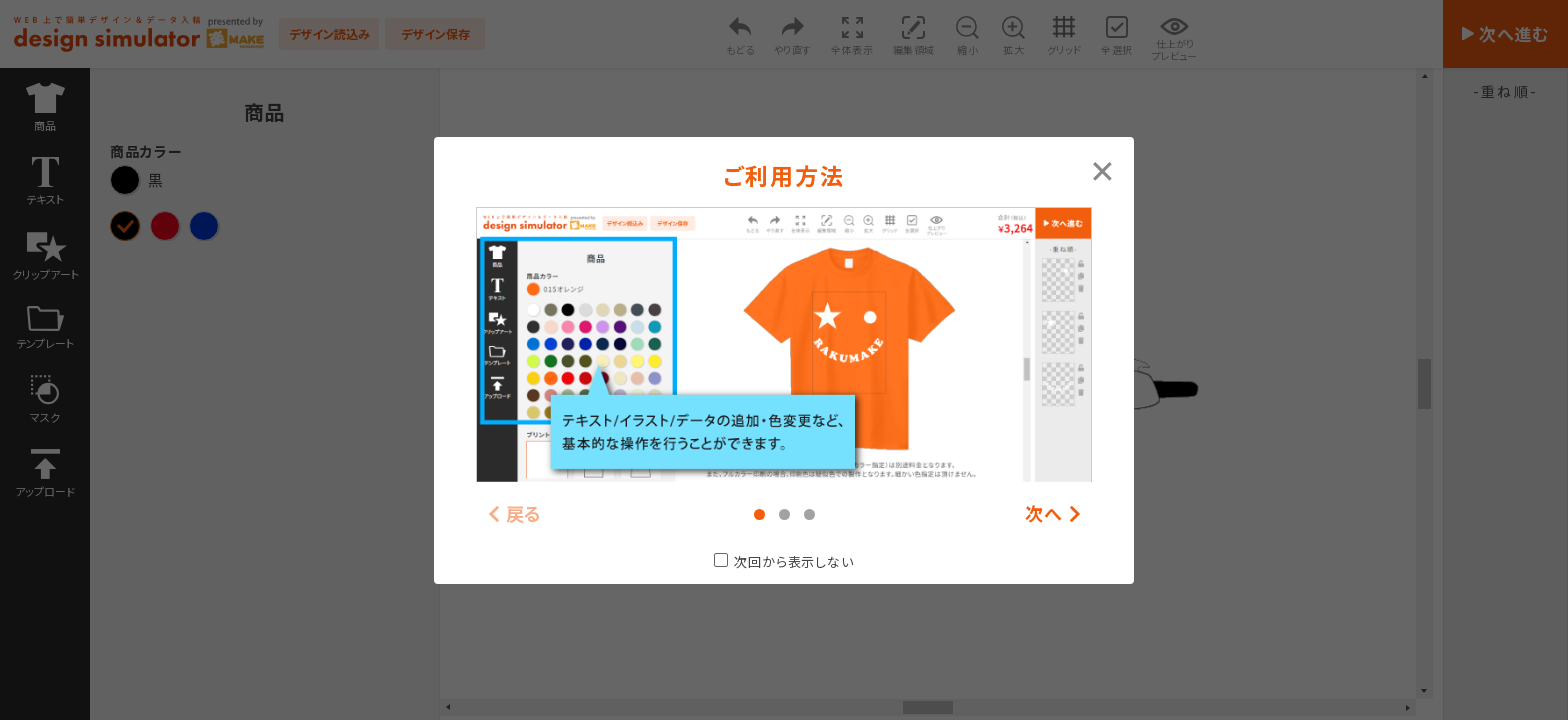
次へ (1044, 513)
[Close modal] (1102, 169)
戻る (524, 513)
